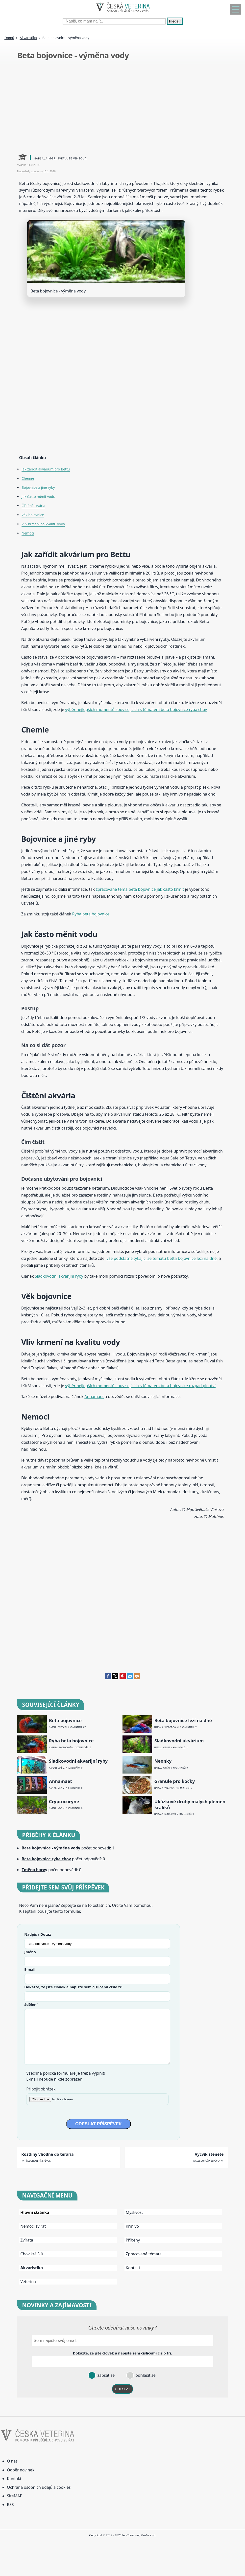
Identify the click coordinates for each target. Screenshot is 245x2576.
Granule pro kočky (174, 1781)
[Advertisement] (122, 108)
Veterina (28, 2281)
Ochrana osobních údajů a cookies (39, 2487)
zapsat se (105, 2375)
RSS (10, 2504)
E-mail (29, 1969)
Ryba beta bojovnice (91, 914)
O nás (12, 2461)
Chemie (28, 478)
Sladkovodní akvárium (179, 1741)
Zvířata (26, 2240)
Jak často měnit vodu (38, 496)
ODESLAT (122, 2389)
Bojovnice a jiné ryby (38, 487)
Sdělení (30, 2004)
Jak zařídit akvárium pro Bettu (46, 469)
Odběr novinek (20, 2470)
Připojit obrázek (40, 2089)
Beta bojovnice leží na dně (183, 1720)
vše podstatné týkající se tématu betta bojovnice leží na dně (161, 1258)
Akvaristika (28, 37)
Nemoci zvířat (33, 2226)
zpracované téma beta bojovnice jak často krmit (140, 889)
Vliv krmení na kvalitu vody (43, 524)
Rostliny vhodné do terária (47, 2154)
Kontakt (133, 2267)
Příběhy (133, 2240)
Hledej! (175, 21)
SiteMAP (14, 2496)
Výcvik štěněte (209, 2154)
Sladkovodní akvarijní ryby (59, 1276)
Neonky (163, 1761)
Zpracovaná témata (144, 2254)
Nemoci (28, 533)
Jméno (30, 1951)
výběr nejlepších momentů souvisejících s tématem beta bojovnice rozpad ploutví (140, 1385)
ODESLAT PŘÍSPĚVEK (98, 2123)
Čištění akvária (33, 505)
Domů (9, 37)
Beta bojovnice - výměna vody (51, 1848)
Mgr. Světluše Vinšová (68, 158)
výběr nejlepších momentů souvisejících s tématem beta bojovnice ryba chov (136, 709)
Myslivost (134, 2212)
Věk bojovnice (33, 514)
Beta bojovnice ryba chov (46, 1859)
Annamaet (94, 1396)
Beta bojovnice (65, 1720)
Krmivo (132, 2226)
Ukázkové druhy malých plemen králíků (189, 1804)
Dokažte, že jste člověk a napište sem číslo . (73, 1986)
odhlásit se (144, 2375)
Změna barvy (34, 1869)
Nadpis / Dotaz (37, 1934)
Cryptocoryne (64, 1801)
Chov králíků (31, 2254)
